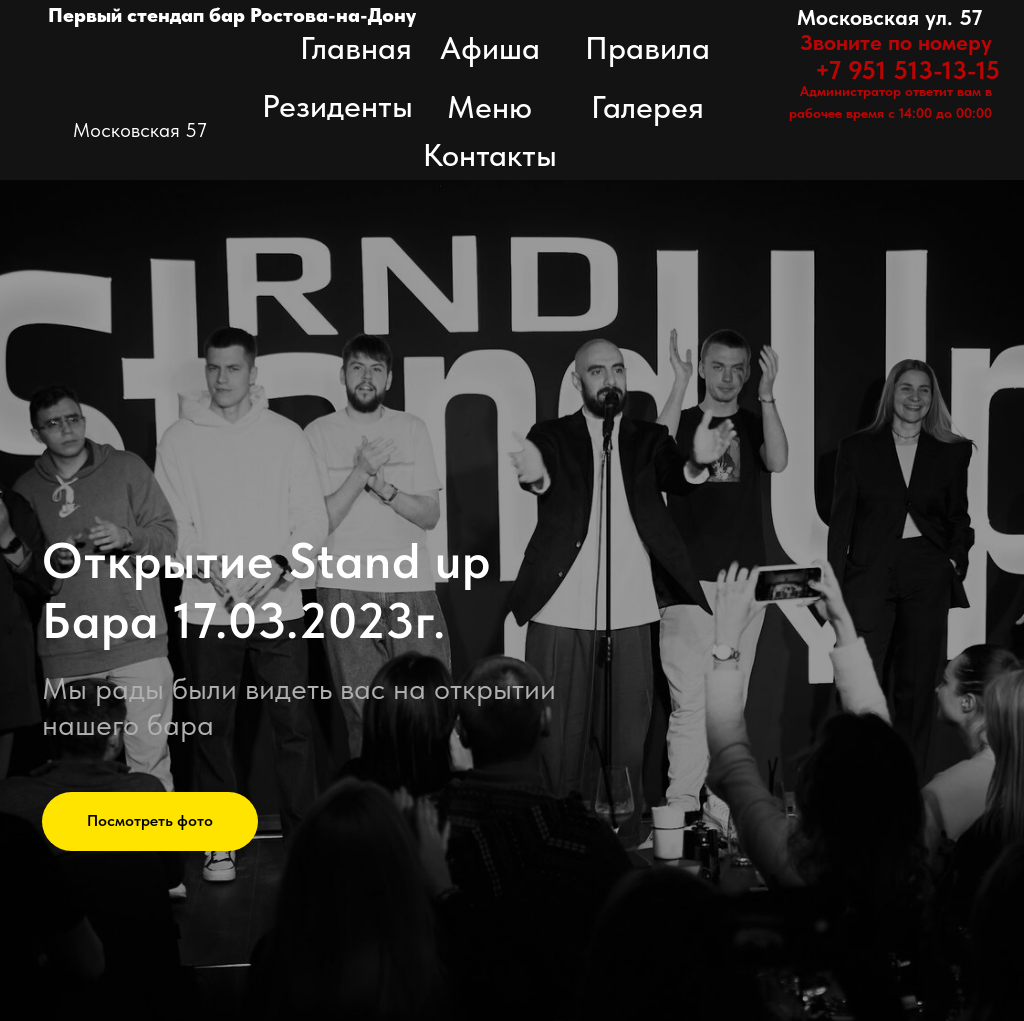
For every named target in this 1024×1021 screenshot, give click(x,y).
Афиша (490, 48)
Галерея (647, 107)
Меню (489, 107)
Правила (647, 48)
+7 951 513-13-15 (907, 70)
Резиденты (337, 106)
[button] (150, 822)
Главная (356, 48)
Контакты (490, 155)
